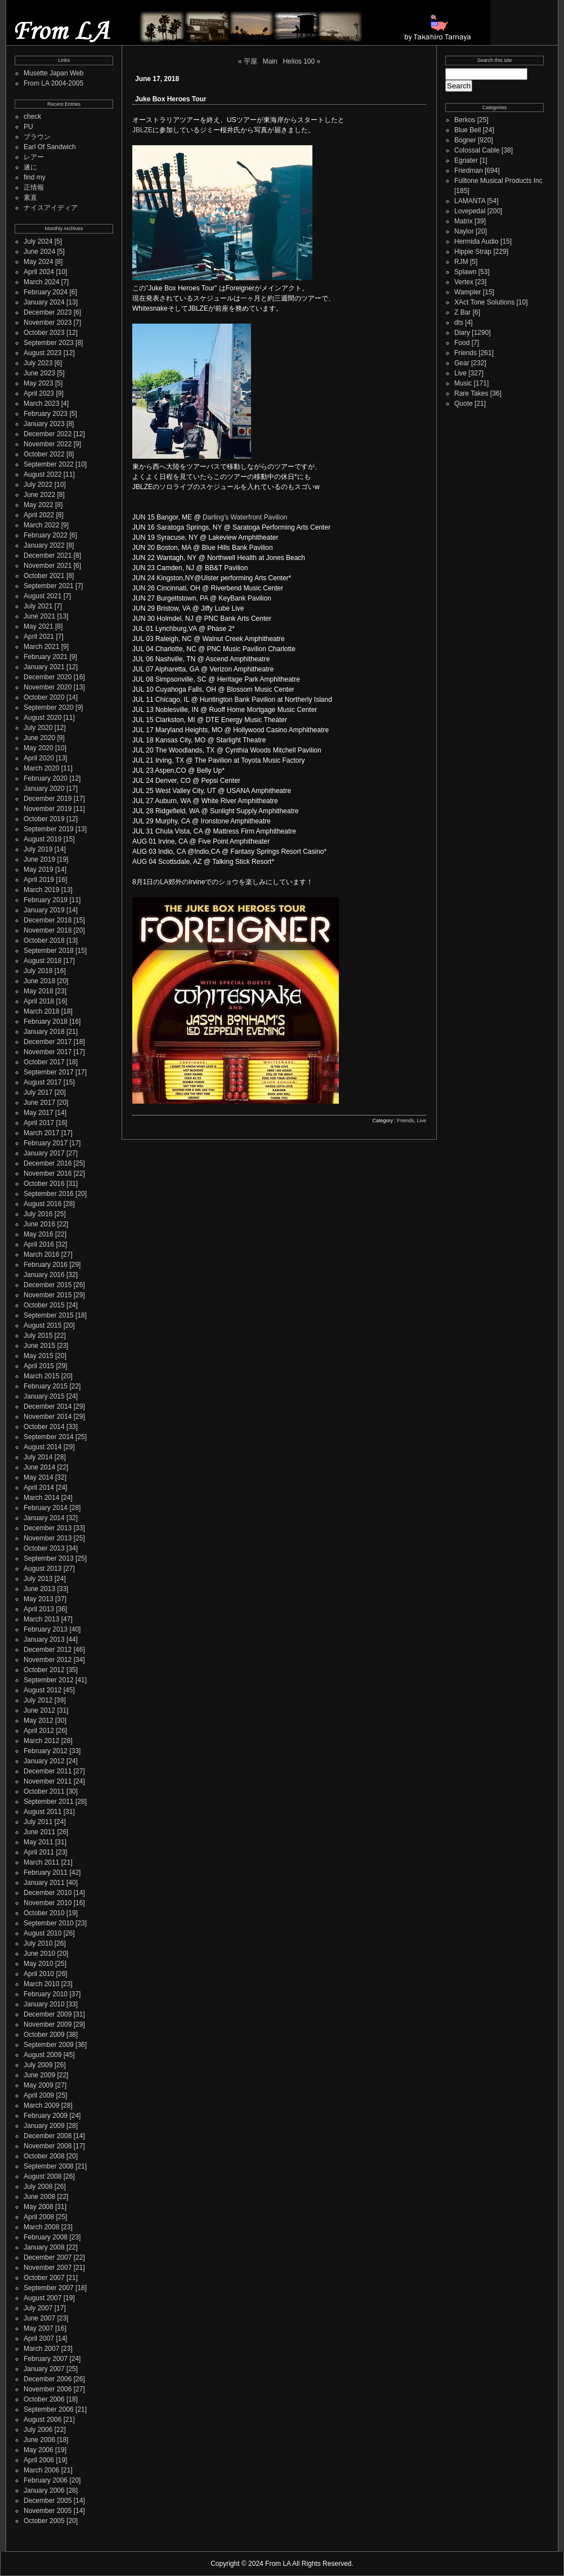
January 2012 (44, 1761)
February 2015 (46, 1386)
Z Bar (462, 312)
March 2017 (41, 1133)
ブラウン (37, 137)
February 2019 (46, 900)
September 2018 (49, 951)
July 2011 (38, 1822)
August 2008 (42, 2176)
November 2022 (47, 444)
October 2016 (44, 1184)
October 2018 (44, 940)
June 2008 (39, 2197)
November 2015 (47, 1295)
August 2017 (42, 1082)
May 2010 (38, 1964)
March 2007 (41, 2349)
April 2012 (39, 1731)
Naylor (464, 231)
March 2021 (41, 647)
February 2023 (46, 414)
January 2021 (44, 667)
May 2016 (38, 1234)
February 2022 (46, 535)
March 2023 (41, 403)
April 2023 (39, 393)
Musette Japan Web (54, 73)
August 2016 (42, 1204)
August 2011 (42, 1812)
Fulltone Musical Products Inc (498, 181)
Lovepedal (469, 211)
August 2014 (42, 1447)
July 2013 (38, 1579)
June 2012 (39, 1710)
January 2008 (44, 2247)
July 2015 (38, 1335)
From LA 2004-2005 (53, 83)
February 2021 (46, 657)
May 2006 (38, 2450)
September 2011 (49, 1802)
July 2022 (38, 485)
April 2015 (39, 1366)
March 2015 (41, 1376)
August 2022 (42, 474)
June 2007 (39, 2318)
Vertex (463, 282)
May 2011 (38, 1842)
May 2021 (38, 626)
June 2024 (39, 252)
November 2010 (47, 1903)
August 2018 (42, 961)
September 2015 (49, 1315)
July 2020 (38, 728)
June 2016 (39, 1224)
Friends (405, 1120)
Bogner (465, 140)
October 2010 (44, 1913)
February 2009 (46, 2116)
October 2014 (44, 1427)
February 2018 (46, 1021)
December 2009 (47, 2014)
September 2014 (49, 1437)
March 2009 (41, 2105)
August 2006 (42, 2419)
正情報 (34, 187)
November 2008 (47, 2146)
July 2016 (38, 1214)
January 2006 (44, 2490)
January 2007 (44, 2369)
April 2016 (39, 1244)
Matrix (463, 221)
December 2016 (47, 1163)
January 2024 (44, 302)
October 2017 (44, 1062)
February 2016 (46, 1265)
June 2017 (39, 1102)
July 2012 (38, 1700)
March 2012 (41, 1741)
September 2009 (49, 2045)
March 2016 (41, 1254)
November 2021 (47, 566)
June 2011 (39, 1832)
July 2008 (38, 2186)
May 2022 (38, 505)
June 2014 (39, 1467)
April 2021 (39, 636)
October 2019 (44, 819)
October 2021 (44, 576)
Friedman (468, 170)
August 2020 (42, 718)
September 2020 (49, 707)
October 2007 (44, 2278)
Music (463, 383)
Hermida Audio (476, 241)
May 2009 (38, 2085)
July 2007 (38, 2308)
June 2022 (39, 495)
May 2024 (38, 262)
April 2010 (39, 1974)
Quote (463, 403)
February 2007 (46, 2359)
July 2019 (38, 849)
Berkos (464, 120)
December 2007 (47, 2257)
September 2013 (49, 1558)
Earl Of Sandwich (50, 147)
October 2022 (44, 454)
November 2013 (47, 1538)
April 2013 (39, 1609)
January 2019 (44, 910)
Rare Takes (471, 393)
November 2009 (47, 2024)
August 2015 (42, 1325)
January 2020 (44, 788)
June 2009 (39, 2075)
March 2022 (41, 525)
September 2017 (49, 1072)
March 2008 (41, 2227)
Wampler (467, 292)
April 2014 (39, 1487)
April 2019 (39, 880)
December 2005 (47, 2501)
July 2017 (38, 1092)
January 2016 (44, 1275)
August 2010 (42, 1933)
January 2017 (44, 1153)
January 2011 (44, 1883)
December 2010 (47, 1893)
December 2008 (47, 2136)
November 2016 (47, 1173)
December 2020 (47, 677)
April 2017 (39, 1123)
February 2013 (46, 1629)
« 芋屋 (247, 61)
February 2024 (46, 292)
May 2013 (38, 1599)
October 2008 (44, 2156)
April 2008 (39, 2217)
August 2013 (42, 1569)
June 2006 (39, 2440)
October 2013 (44, 1548)
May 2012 (38, 1720)
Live (421, 1120)
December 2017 (47, 1042)
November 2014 (47, 1417)
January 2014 (44, 1518)
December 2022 (47, 434)
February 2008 (46, 2237)
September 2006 (49, 2409)
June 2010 (39, 1953)
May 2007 (38, 2328)
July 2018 (38, 971)
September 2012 (49, 1680)
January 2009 (44, 2126)
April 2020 (39, 758)
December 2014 (47, 1406)
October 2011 (44, 1791)
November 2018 (47, 930)
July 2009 (38, 2065)
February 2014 (46, 1508)
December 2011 (47, 1771)
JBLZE (142, 130)
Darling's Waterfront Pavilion (245, 517)
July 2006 (38, 2430)
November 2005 (47, 2511)
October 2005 (44, 2521)
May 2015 (38, 1356)
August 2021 (42, 596)
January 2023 (44, 424)
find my (35, 177)
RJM (461, 262)
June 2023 (39, 373)
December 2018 (47, 920)
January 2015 (44, 1396)
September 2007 (49, 2288)
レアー (34, 157)
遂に (30, 167)
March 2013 (41, 1619)
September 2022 (49, 464)
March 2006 (41, 2470)
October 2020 (44, 697)
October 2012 (44, 1670)
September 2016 (49, 1194)
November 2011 (47, 1781)
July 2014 (38, 1457)
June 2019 (39, 859)
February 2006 (46, 2480)
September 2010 (49, 1923)
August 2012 (42, 1690)
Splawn (465, 272)
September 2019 (49, 829)
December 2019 (47, 799)
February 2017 (46, 1143)
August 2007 (42, 2298)
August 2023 (42, 353)
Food (461, 343)
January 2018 (44, 1032)
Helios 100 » (301, 61)
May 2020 (38, 748)
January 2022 (44, 545)
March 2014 (41, 1498)
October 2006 (44, 2399)
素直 (30, 197)
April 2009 (39, 2095)
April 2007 (39, 2338)
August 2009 (42, 2055)
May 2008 (38, 2207)
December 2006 (47, 2379)
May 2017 (38, 1113)
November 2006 (47, 2389)
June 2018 (39, 981)
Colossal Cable (477, 150)
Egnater (466, 160)
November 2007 (47, 2268)
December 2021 (47, 555)
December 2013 (47, 1528)
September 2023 (49, 343)
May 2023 (38, 383)
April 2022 (39, 515)
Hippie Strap (472, 252)
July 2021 (38, 606)
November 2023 (47, 322)
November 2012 (47, 1660)
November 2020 (47, 687)
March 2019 (41, 890)
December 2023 (47, 312)
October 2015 (44, 1305)
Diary (462, 333)
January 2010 (44, 2004)
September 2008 (49, 2166)
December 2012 (47, 1650)
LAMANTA (469, 201)
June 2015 (39, 1346)
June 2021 (39, 616)
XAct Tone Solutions (484, 302)
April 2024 (39, 272)
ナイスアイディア (51, 208)
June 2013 (39, 1589)
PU (28, 127)
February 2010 (46, 1994)
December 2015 (47, 1285)
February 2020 (46, 778)
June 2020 (39, 738)
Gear (461, 363)
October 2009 (44, 2035)
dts (458, 322)
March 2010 (41, 1984)
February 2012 (46, 1751)
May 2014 (38, 1477)
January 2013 (44, 1639)
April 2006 (39, 2460)
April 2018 (39, 1001)
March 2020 (41, 768)
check (32, 116)
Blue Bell (467, 130)
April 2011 (39, 1852)
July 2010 (38, 1943)
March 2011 (41, 1862)
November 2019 (47, 809)
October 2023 (44, 333)
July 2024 (38, 241)
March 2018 (41, 1011)
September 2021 (49, 586)
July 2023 (38, 363)
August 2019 (42, 839)
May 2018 (38, 991)
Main (270, 61)
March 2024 (41, 282)
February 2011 (46, 1872)
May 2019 (38, 869)
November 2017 (47, 1052)
